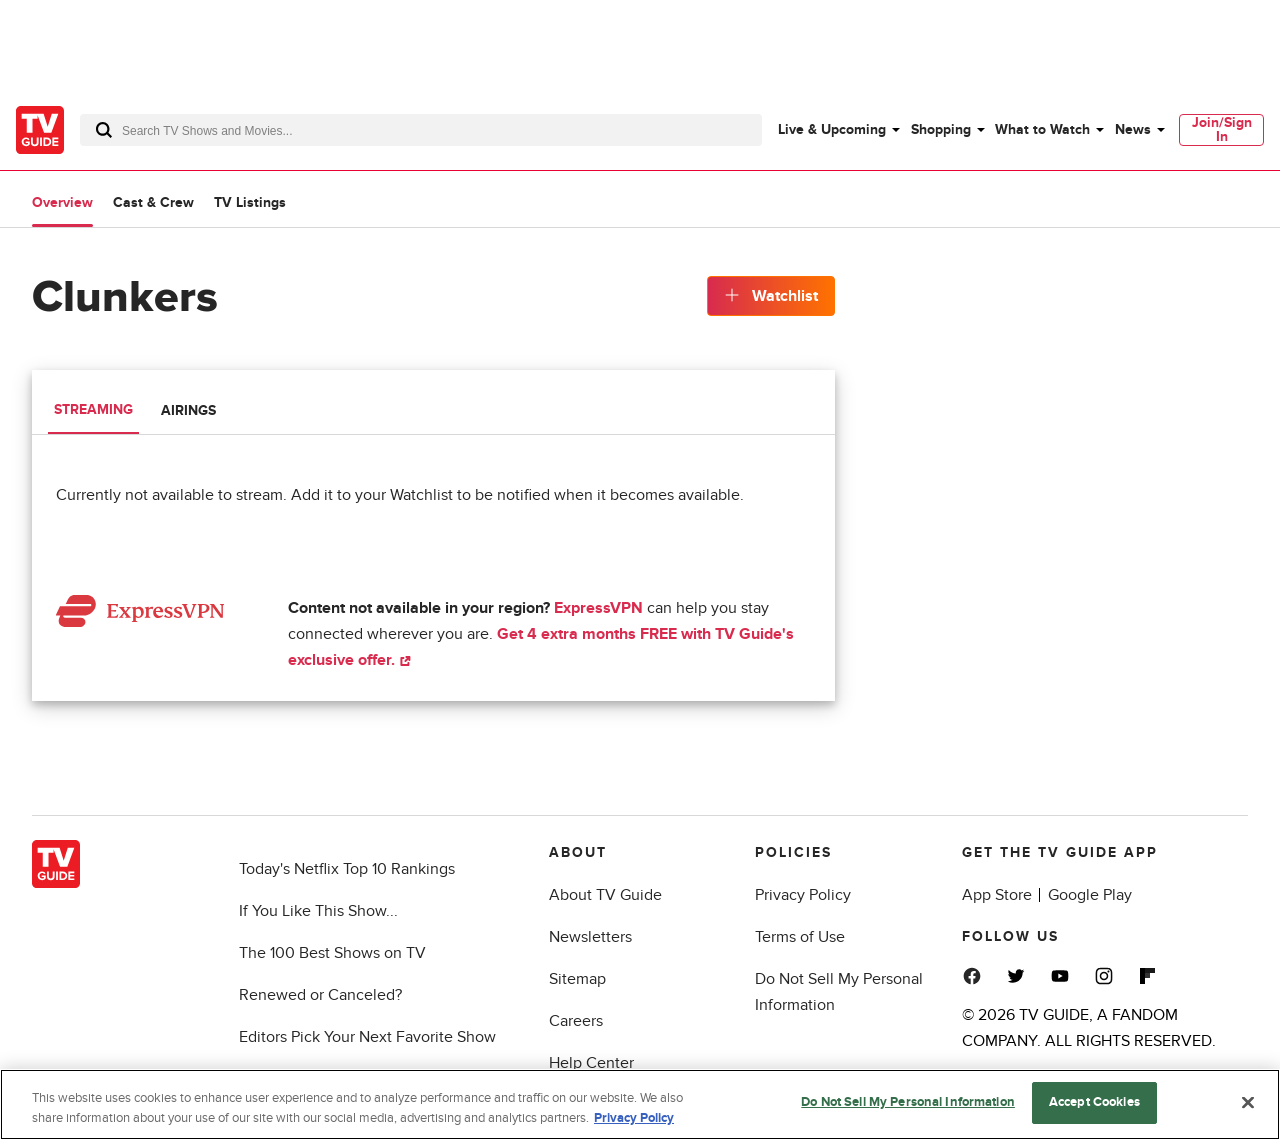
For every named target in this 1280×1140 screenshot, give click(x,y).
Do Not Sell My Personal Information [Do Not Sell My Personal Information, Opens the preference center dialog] (908, 1102)
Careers (576, 1021)
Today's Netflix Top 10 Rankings (347, 869)
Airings (188, 410)
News (1133, 129)
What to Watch (1042, 129)
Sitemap (577, 979)
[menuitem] (838, 130)
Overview (62, 202)
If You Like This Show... (318, 911)
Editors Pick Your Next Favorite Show (367, 1037)
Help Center (591, 1063)
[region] (640, 1104)
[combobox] (421, 130)
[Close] (1248, 1102)
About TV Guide (605, 895)
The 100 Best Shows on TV (332, 953)
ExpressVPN (598, 608)
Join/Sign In (1222, 129)
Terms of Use (800, 937)
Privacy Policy (803, 895)
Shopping (941, 129)
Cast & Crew (153, 202)
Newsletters (590, 937)
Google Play (1090, 895)
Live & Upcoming (832, 129)
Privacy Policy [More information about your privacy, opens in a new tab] (634, 1118)
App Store (997, 895)
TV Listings (250, 202)
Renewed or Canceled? (320, 995)
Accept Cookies (1094, 1102)
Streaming (93, 409)
